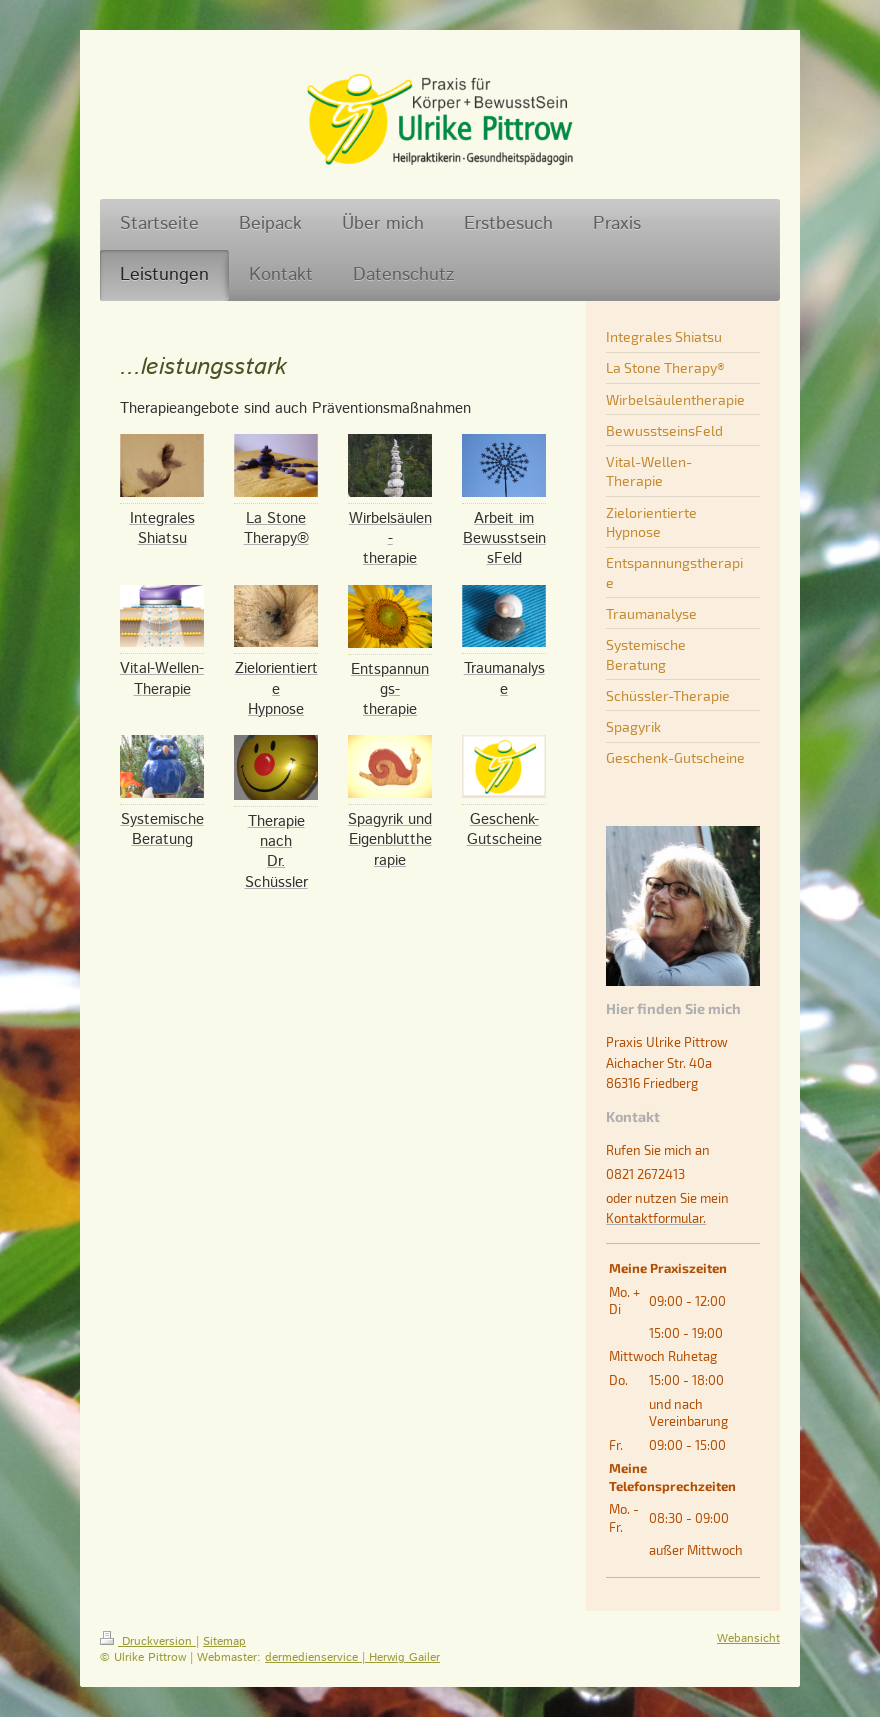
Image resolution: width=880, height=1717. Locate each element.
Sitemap (224, 1641)
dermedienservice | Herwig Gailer (352, 1657)
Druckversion (148, 1641)
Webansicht (748, 1638)
